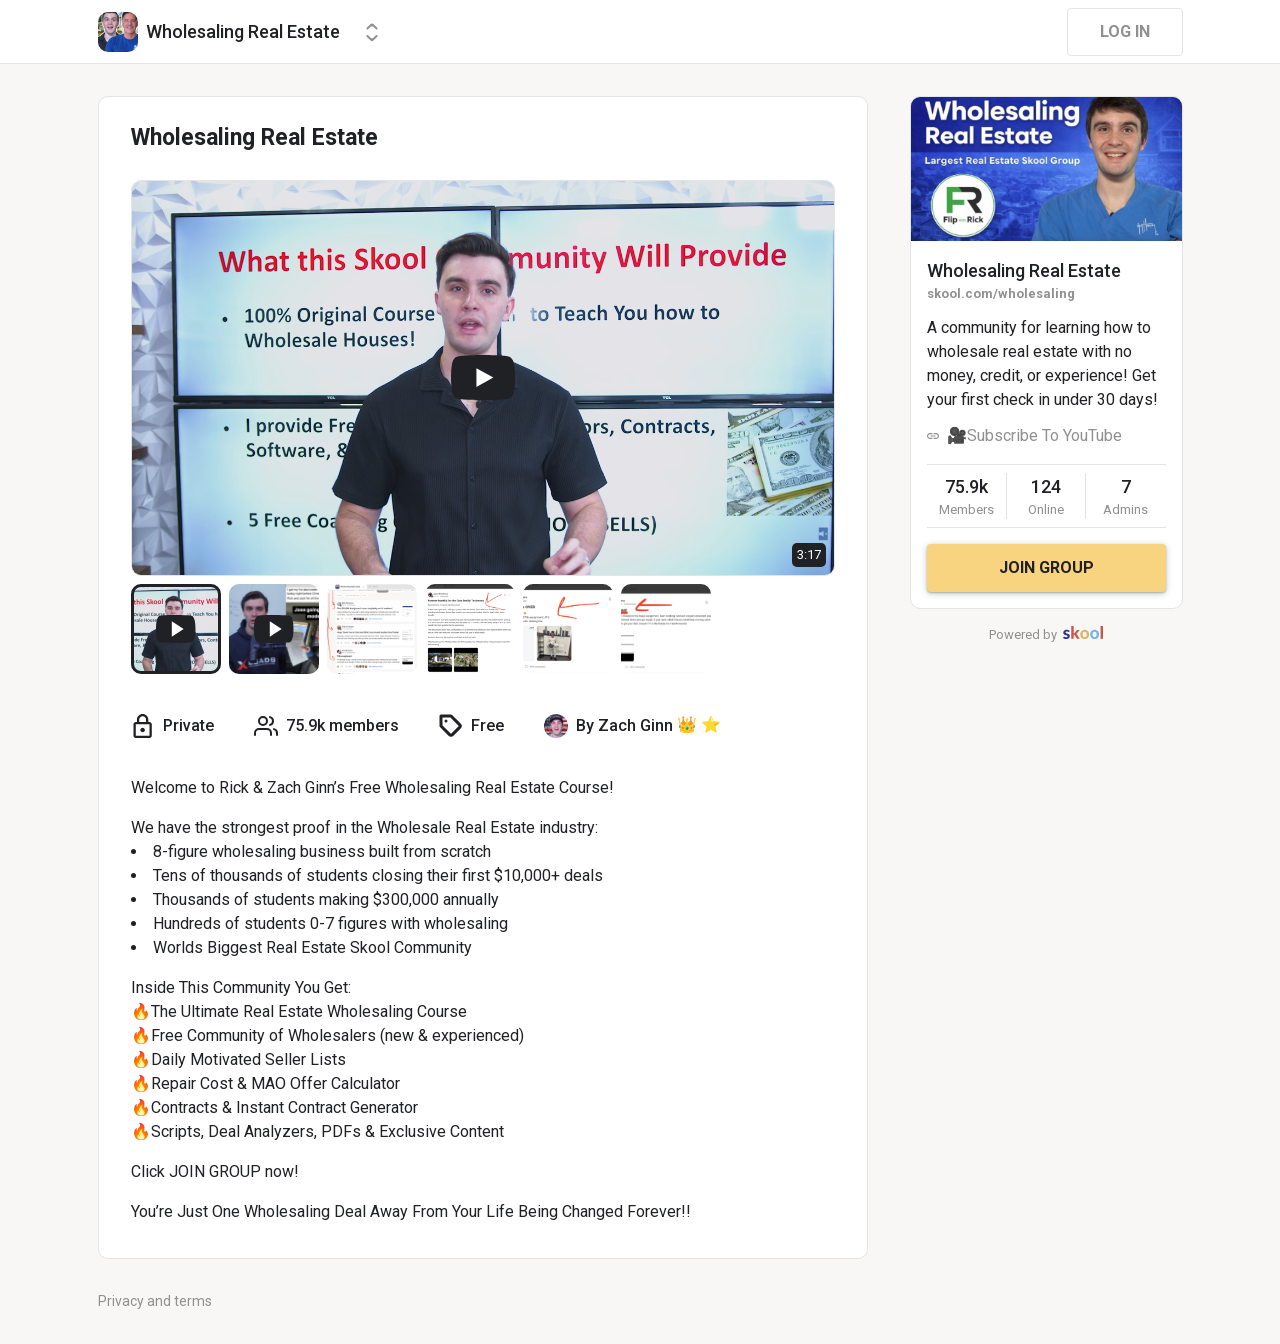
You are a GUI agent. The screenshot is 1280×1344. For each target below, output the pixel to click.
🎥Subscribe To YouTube (1034, 435)
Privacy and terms (155, 1301)
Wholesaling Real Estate (1024, 270)
